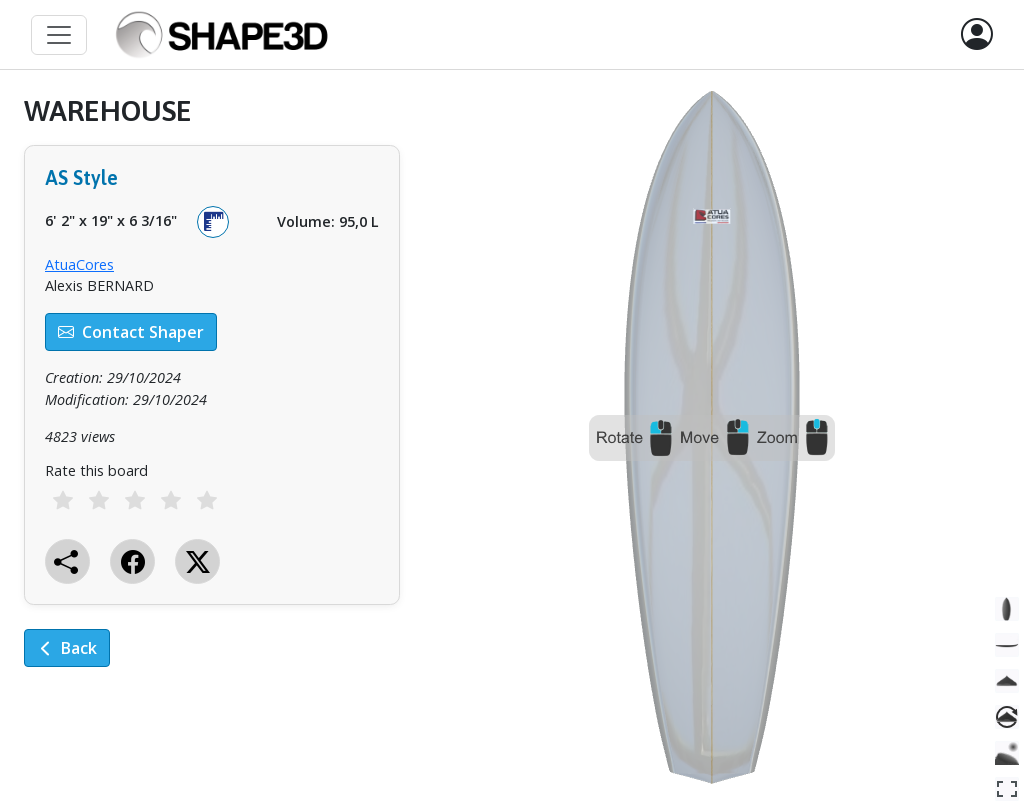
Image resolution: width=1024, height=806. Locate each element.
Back (67, 648)
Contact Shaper (131, 332)
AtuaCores (79, 264)
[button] (977, 35)
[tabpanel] (212, 395)
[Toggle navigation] (59, 35)
